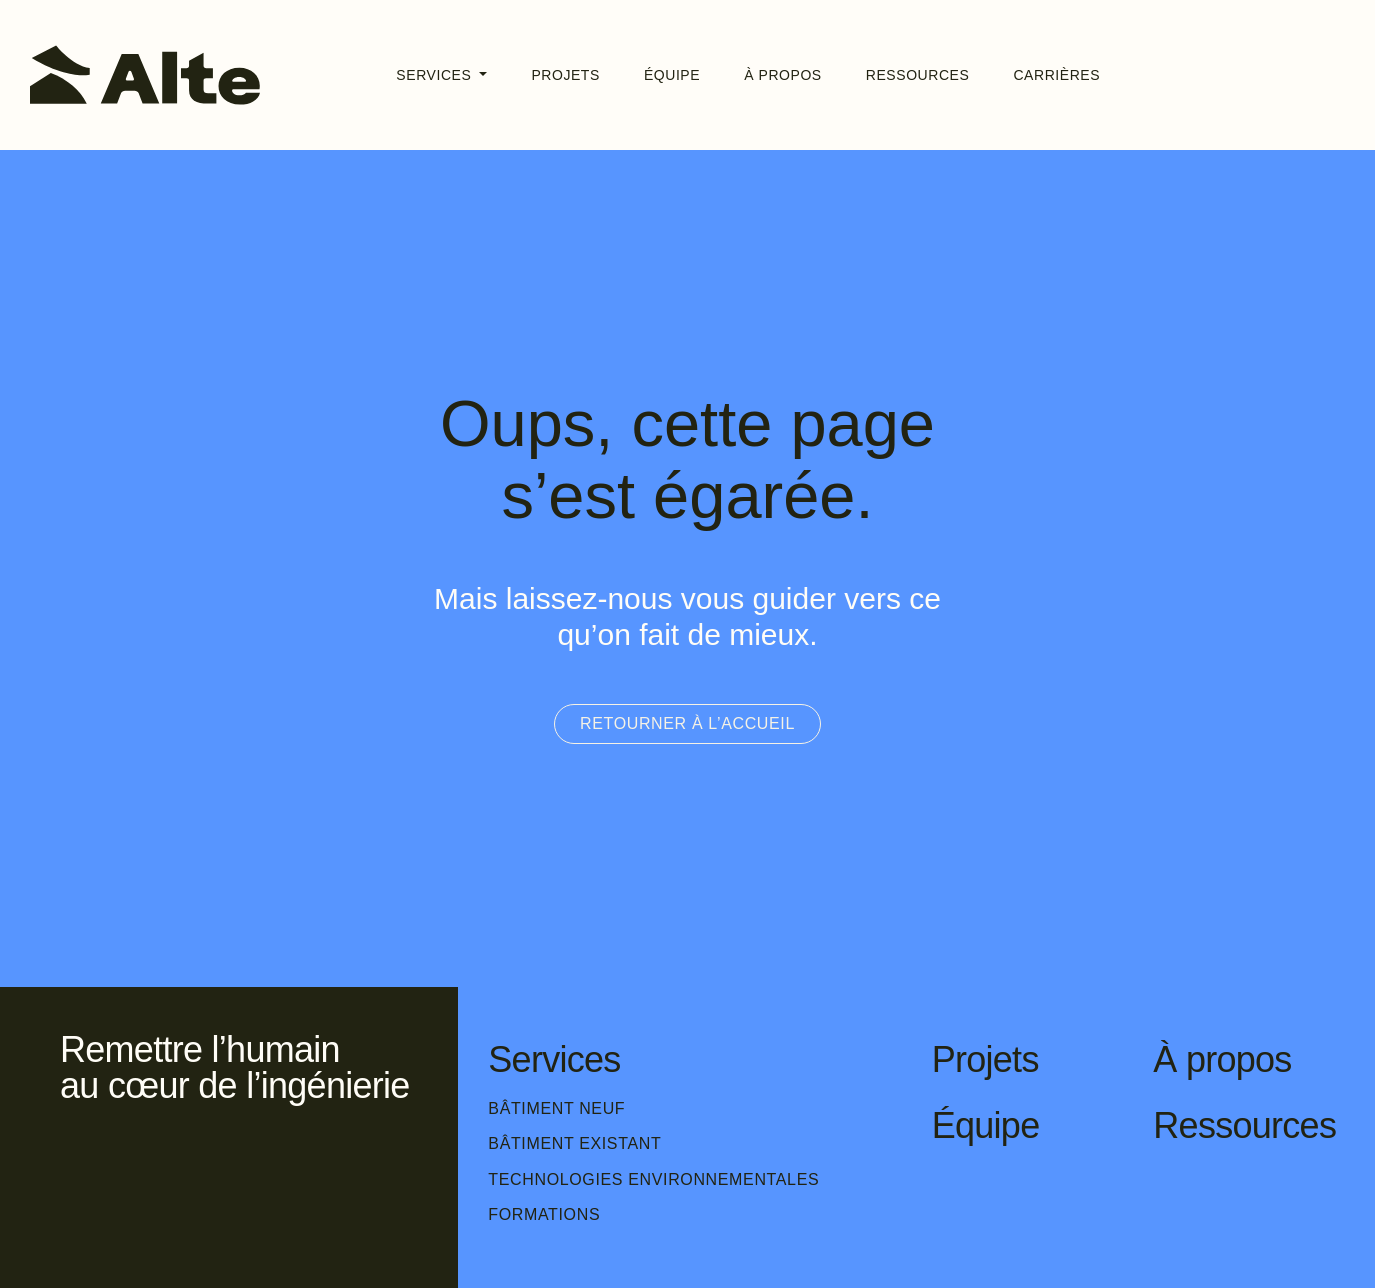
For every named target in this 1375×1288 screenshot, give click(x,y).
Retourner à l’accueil (687, 723)
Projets (565, 75)
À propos (783, 75)
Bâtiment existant (574, 1143)
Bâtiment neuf (556, 1108)
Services (435, 75)
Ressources (918, 75)
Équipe (672, 75)
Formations (544, 1214)
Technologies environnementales (653, 1179)
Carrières (1056, 75)
